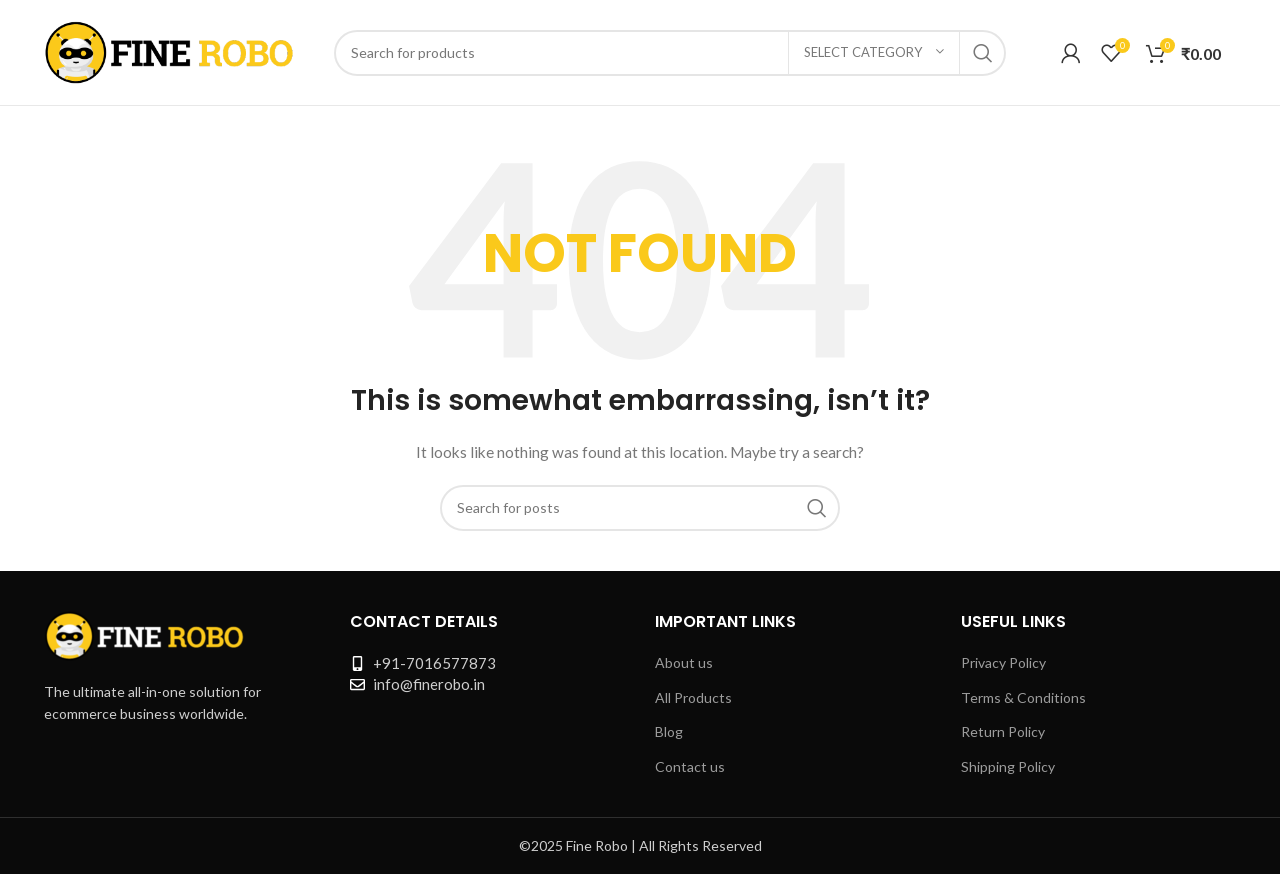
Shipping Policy (1008, 766)
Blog (669, 731)
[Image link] (144, 633)
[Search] (670, 53)
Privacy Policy (1003, 662)
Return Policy (1003, 731)
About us (684, 662)
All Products (693, 697)
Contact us (690, 766)
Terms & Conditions (1023, 697)
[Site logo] (169, 50)
